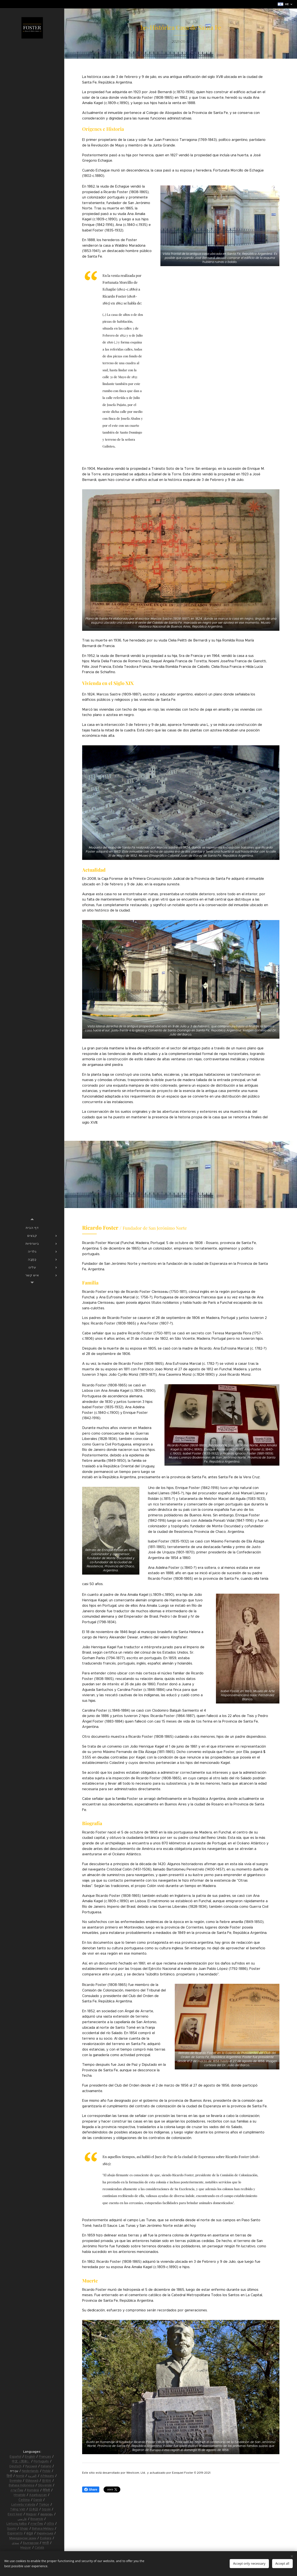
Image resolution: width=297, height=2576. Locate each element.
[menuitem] (32, 1227)
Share (90, 2489)
